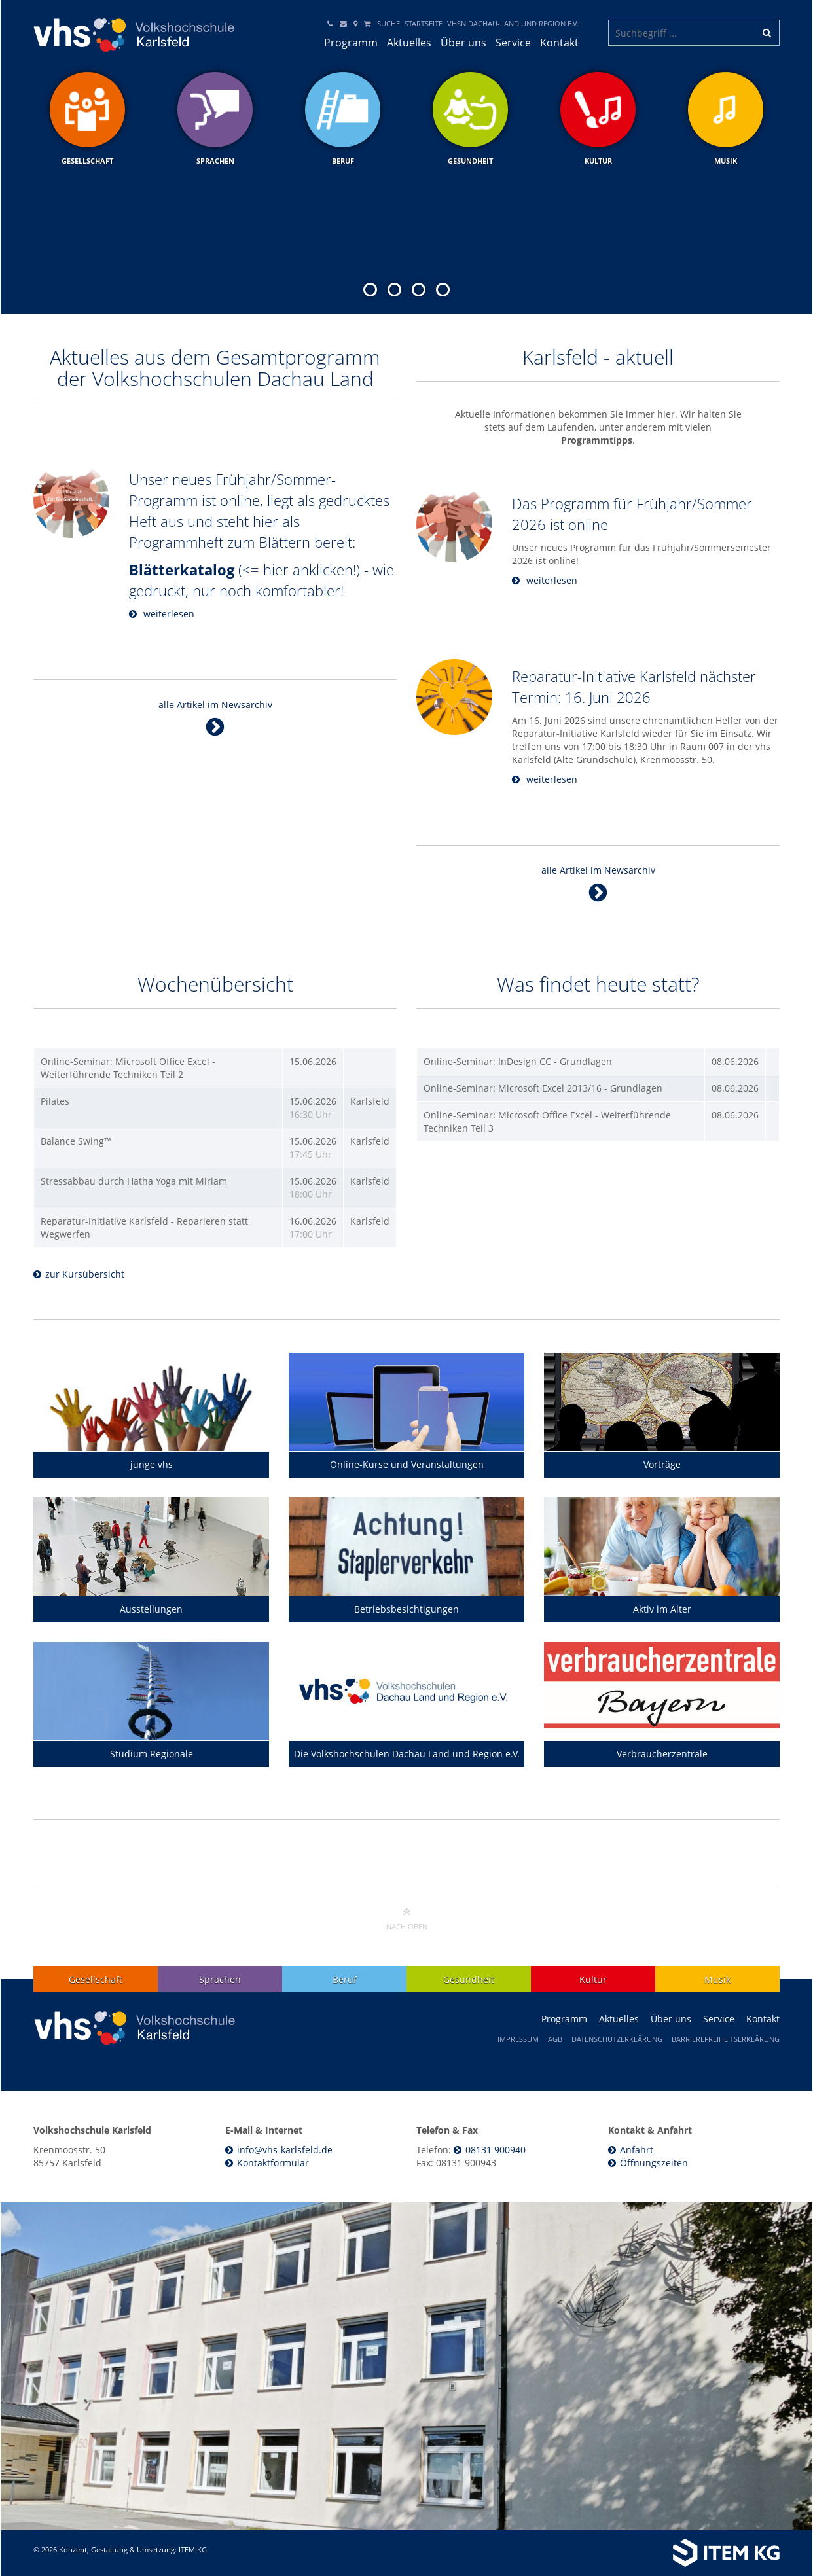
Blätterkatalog (181, 569)
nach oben (406, 1918)
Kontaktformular (273, 2162)
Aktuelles (409, 42)
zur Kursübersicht (84, 1274)
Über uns (463, 42)
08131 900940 (495, 2149)
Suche (388, 23)
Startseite (424, 23)
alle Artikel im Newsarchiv (215, 718)
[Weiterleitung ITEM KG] (608, 2553)
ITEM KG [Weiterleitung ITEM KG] (193, 2549)
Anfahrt (636, 2149)
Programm (351, 42)
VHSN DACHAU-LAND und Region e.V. (513, 23)
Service (513, 42)
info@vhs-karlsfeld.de (285, 2149)
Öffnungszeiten (654, 2162)
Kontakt (559, 42)
